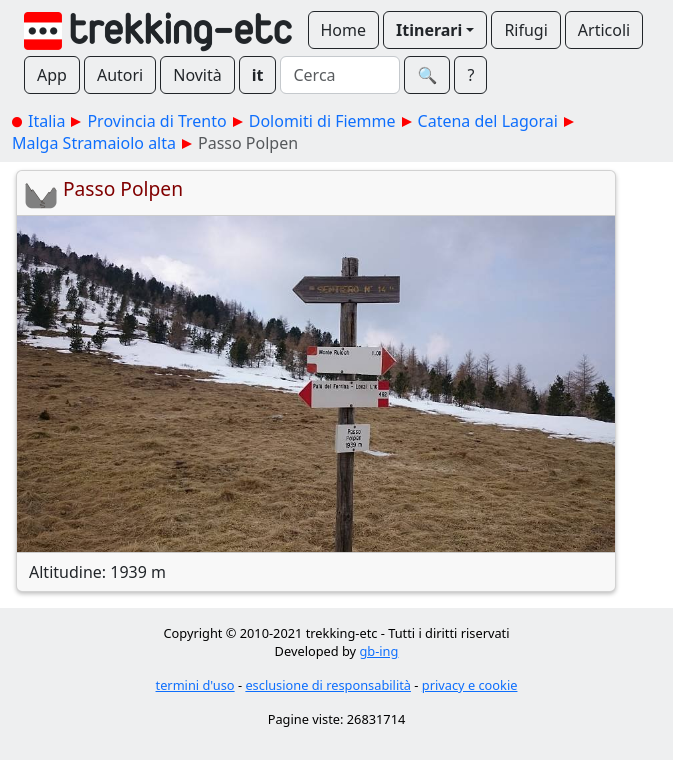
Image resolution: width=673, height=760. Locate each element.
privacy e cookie (470, 685)
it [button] (258, 75)
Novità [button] (197, 75)
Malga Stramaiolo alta (94, 143)
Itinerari (429, 30)
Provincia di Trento (156, 121)
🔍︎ (427, 75)
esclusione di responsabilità (328, 685)
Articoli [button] (604, 30)
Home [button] (344, 30)
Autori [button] (120, 75)
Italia (46, 121)
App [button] (52, 75)
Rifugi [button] (525, 30)
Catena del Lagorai (488, 121)
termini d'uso (195, 685)
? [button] (470, 75)
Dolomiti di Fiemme (322, 121)
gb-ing (378, 651)
